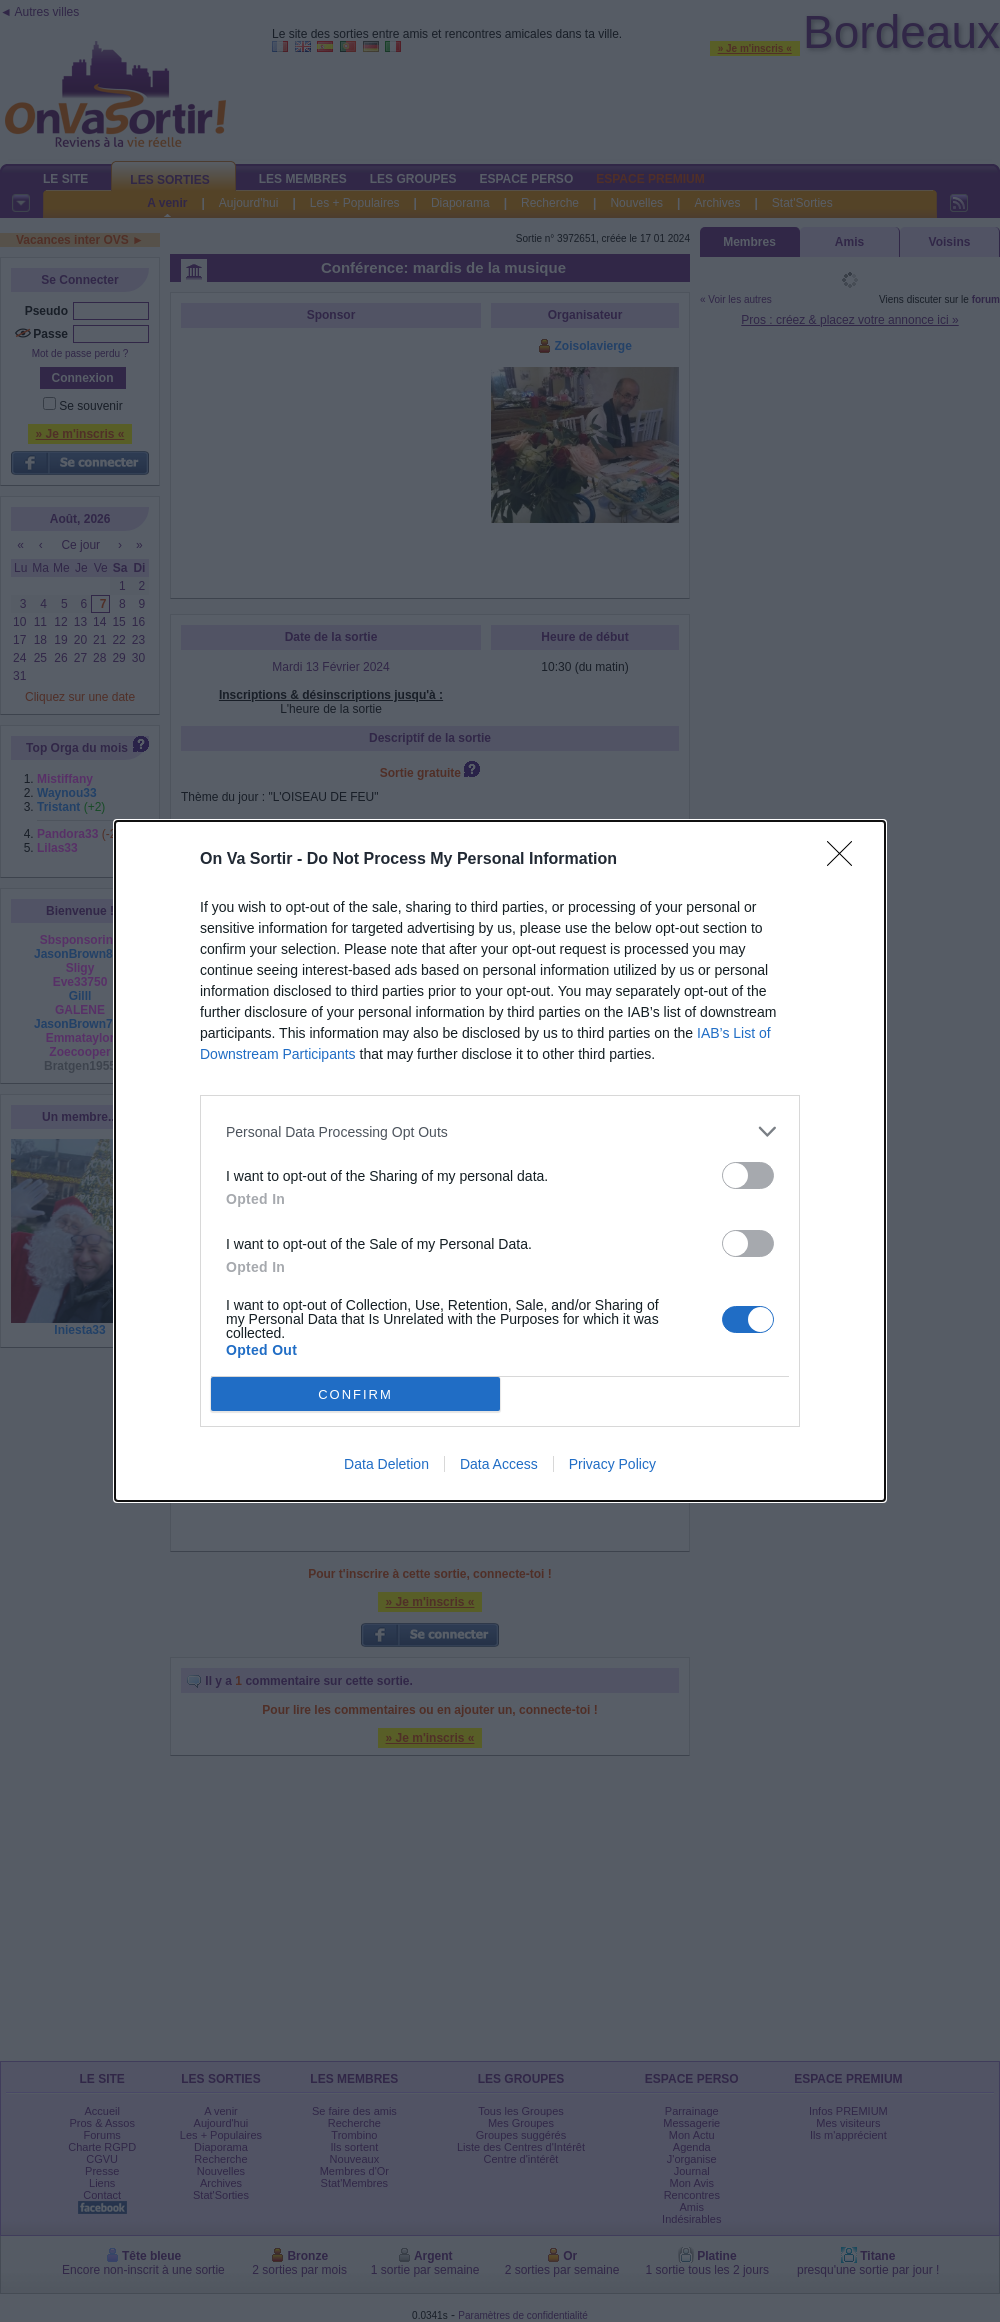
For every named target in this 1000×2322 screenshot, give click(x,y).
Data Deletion (386, 1464)
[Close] (846, 860)
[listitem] (500, 1131)
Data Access (499, 1464)
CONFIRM (355, 1394)
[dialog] (500, 1161)
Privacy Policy (612, 1464)
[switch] (748, 1175)
